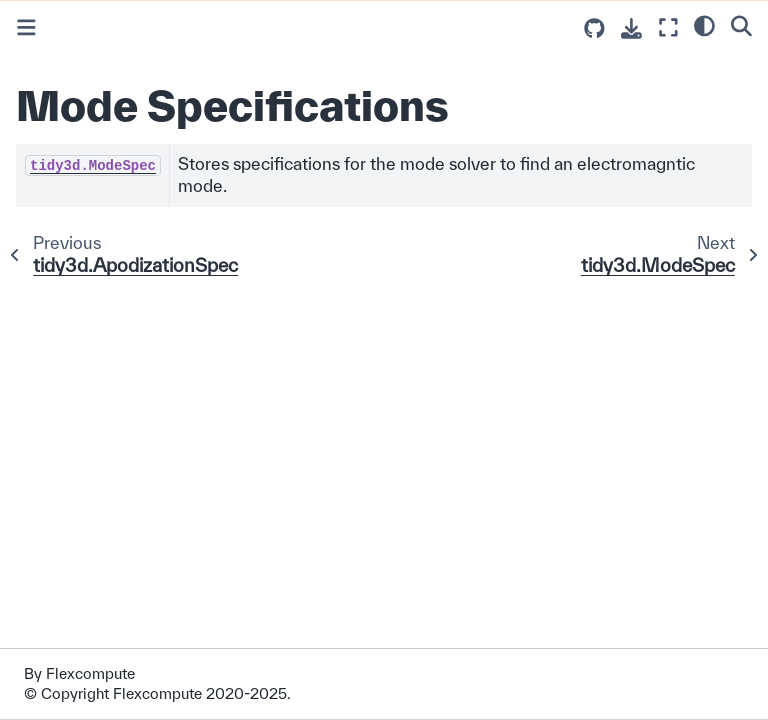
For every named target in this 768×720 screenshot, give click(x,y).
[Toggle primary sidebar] (26, 27)
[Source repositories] (594, 28)
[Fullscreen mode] (668, 27)
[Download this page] (631, 28)
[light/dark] (704, 25)
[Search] (741, 25)
